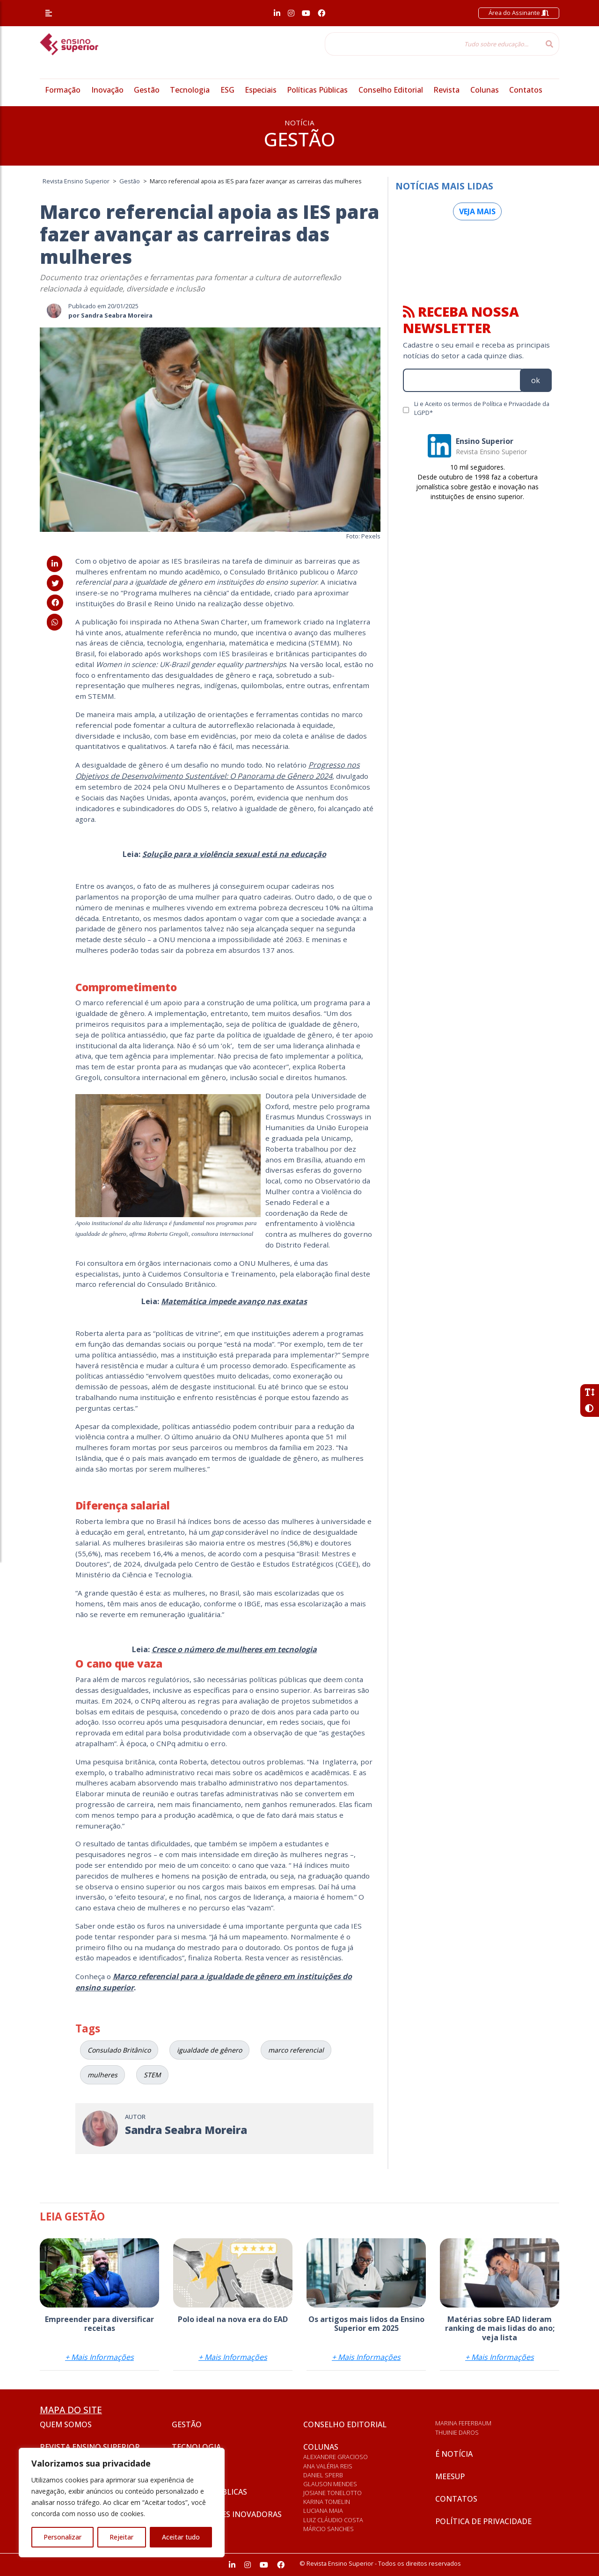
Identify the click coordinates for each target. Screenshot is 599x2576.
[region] (122, 2502)
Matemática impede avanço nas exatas (234, 1301)
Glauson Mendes (330, 2484)
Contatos (525, 90)
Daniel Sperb (323, 2475)
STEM (152, 2074)
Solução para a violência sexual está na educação (234, 854)
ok (535, 380)
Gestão (147, 90)
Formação (62, 90)
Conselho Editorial (390, 90)
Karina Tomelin (326, 2501)
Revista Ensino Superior (90, 2447)
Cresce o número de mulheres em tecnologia (234, 1649)
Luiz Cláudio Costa (333, 2520)
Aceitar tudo (181, 2536)
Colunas (484, 90)
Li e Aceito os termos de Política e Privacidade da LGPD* (481, 408)
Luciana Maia (323, 2510)
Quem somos (66, 2424)
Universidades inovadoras (227, 2514)
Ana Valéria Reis (327, 2466)
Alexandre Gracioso (335, 2457)
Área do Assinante (519, 12)
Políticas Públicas (317, 90)
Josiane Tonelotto (332, 2493)
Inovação (107, 90)
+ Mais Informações (99, 2357)
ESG (227, 90)
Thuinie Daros (457, 2432)
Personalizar (62, 2536)
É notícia (454, 2454)
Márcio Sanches (328, 2529)
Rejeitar (121, 2536)
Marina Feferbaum (463, 2423)
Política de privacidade (483, 2521)
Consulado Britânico (119, 2050)
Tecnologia (190, 90)
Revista (446, 90)
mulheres (102, 2074)
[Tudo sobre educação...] (432, 44)
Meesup (450, 2476)
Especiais (261, 90)
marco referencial (296, 2050)
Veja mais (477, 211)
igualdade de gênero (209, 2050)
